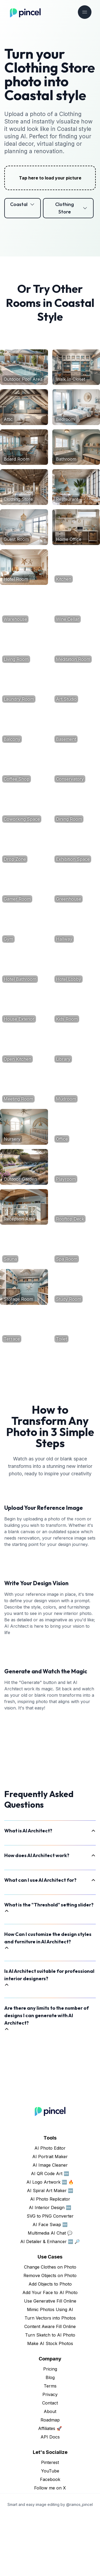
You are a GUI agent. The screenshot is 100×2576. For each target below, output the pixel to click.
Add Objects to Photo (50, 2344)
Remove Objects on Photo (50, 2335)
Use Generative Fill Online (50, 2361)
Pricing (50, 2429)
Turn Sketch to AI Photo (50, 2395)
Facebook (50, 2539)
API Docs (50, 2497)
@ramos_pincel (79, 2564)
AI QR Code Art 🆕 (50, 2233)
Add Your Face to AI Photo (50, 2352)
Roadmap (50, 2480)
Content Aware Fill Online (50, 2386)
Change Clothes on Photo (50, 2327)
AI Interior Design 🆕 (50, 2267)
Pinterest (50, 2522)
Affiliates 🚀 (50, 2488)
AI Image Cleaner (50, 2225)
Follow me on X (50, 2548)
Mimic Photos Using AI (50, 2369)
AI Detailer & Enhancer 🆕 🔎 (50, 2301)
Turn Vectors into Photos (50, 2378)
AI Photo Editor (50, 2208)
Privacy (50, 2454)
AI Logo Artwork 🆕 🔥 (50, 2242)
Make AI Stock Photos (50, 2403)
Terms (50, 2446)
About (50, 2471)
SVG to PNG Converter (50, 2276)
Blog (50, 2437)
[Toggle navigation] (84, 12)
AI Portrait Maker (50, 2216)
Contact (50, 2463)
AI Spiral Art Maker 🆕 (50, 2250)
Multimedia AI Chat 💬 (50, 2293)
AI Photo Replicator (50, 2259)
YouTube (50, 2531)
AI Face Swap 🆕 (50, 2284)
